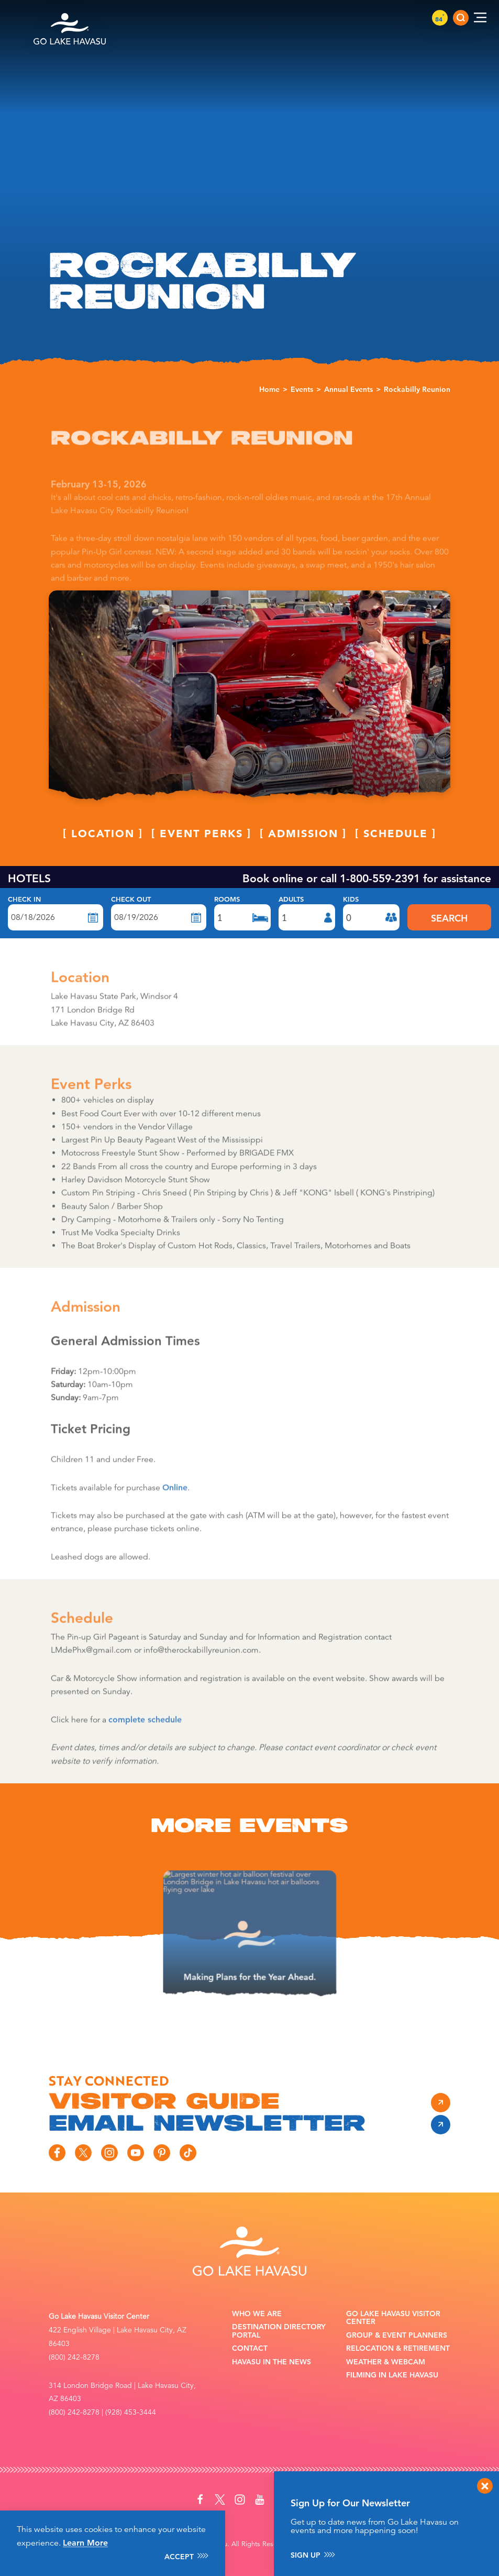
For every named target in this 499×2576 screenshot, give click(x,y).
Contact (250, 2348)
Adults (291, 900)
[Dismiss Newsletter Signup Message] (485, 2486)
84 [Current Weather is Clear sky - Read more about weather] (440, 19)
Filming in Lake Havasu (392, 2375)
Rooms (227, 900)
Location (103, 857)
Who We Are (257, 2314)
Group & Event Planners (396, 2335)
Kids (351, 900)
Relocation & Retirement (398, 2348)
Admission (303, 857)
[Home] (70, 17)
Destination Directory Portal (279, 2331)
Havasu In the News (271, 2362)
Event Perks (201, 857)
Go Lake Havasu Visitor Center (393, 2318)
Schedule (395, 857)
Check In (24, 900)
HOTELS (29, 878)
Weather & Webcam (385, 2362)
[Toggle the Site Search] (461, 18)
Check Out (131, 900)
